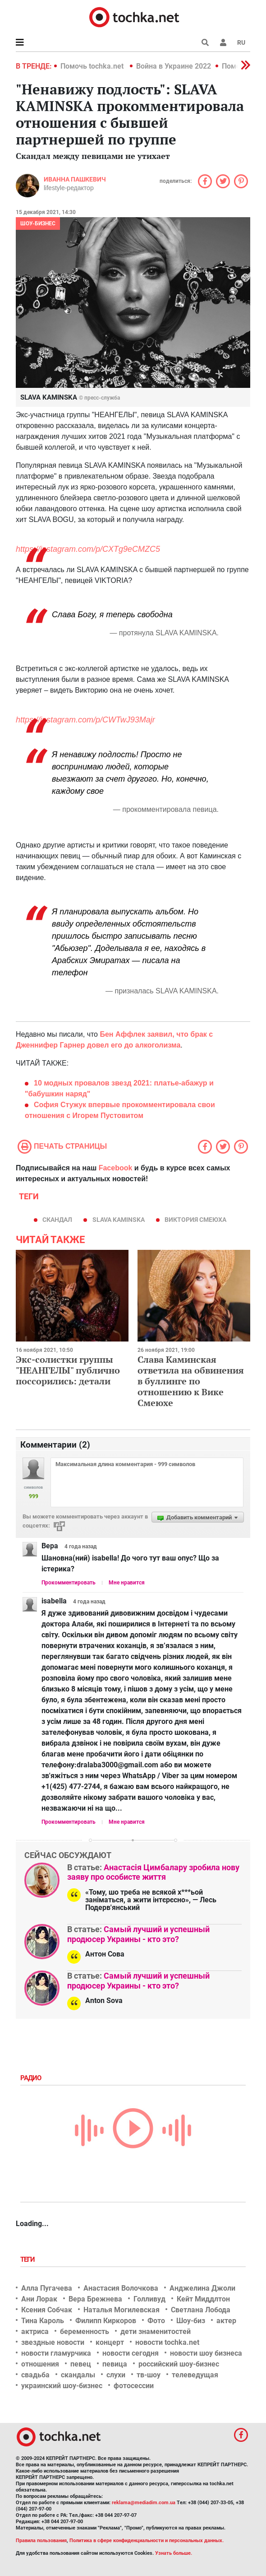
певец (80, 2364)
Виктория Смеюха (195, 1219)
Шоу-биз (190, 2320)
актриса (35, 2331)
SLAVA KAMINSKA (118, 1219)
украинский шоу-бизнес (61, 2385)
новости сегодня (130, 2353)
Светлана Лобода (200, 2310)
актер (226, 2320)
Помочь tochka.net (92, 66)
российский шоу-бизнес (178, 2364)
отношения (40, 2364)
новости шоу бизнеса (206, 2353)
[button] (223, 42)
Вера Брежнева (95, 2299)
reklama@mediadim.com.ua (143, 2503)
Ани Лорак (39, 2299)
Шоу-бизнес (37, 223)
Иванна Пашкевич (75, 179)
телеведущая (195, 2375)
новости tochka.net (167, 2342)
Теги (28, 2259)
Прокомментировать (68, 1582)
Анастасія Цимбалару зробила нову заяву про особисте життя (153, 1872)
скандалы (78, 2375)
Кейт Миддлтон (203, 2299)
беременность (84, 2331)
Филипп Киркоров (105, 2320)
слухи (115, 2375)
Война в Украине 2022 (173, 66)
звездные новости (52, 2342)
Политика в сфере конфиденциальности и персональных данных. (146, 2540)
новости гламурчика (56, 2353)
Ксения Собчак (46, 2310)
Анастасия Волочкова (120, 2288)
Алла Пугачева (46, 2288)
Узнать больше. (173, 2553)
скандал (57, 1219)
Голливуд (149, 2299)
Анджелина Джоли (202, 2288)
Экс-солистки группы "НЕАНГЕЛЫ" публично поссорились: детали (68, 1370)
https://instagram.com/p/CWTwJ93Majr (85, 719)
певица (114, 2364)
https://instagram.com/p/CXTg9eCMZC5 (88, 549)
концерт (110, 2342)
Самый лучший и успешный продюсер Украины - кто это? (138, 1934)
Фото (156, 2320)
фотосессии (134, 2385)
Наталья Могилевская (121, 2310)
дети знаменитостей (155, 2331)
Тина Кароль (42, 2320)
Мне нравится (127, 1582)
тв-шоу (149, 2375)
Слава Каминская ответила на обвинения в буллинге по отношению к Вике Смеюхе (191, 1381)
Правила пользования (41, 2540)
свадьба (35, 2375)
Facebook (116, 1168)
